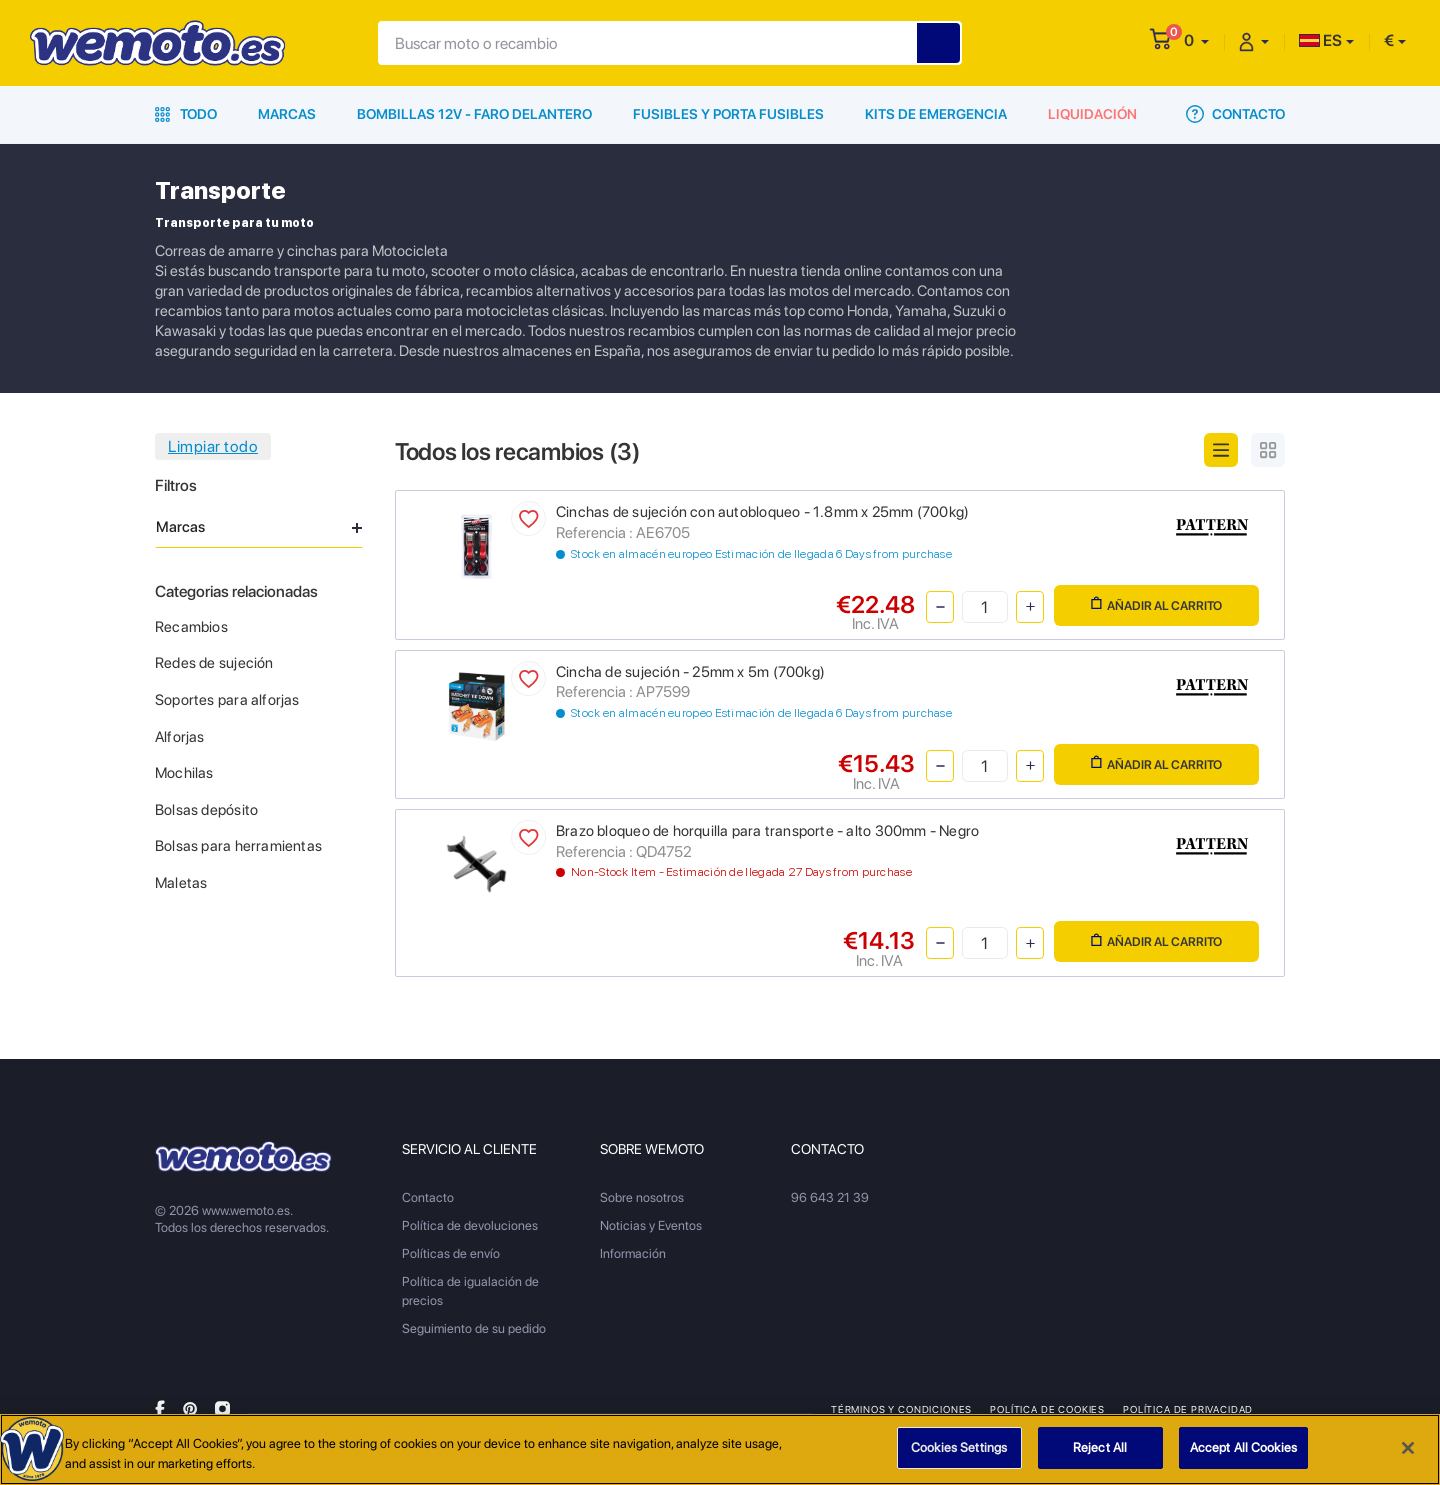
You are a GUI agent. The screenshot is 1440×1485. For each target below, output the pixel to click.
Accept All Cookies (1243, 1447)
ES (1320, 40)
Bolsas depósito (206, 810)
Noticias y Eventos (651, 1225)
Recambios (191, 627)
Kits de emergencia (936, 114)
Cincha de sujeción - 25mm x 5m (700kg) (690, 672)
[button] (1196, 40)
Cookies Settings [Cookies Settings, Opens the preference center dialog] (959, 1447)
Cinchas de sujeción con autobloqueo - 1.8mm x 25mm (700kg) (762, 512)
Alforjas (180, 737)
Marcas (287, 114)
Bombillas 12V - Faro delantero (474, 114)
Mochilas (184, 773)
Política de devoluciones (470, 1225)
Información (633, 1253)
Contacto (1235, 114)
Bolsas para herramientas (238, 846)
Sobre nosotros (642, 1197)
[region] (720, 1449)
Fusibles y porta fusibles (728, 114)
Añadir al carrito (1156, 604)
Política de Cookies (1047, 1409)
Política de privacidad (1188, 1409)
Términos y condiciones (901, 1409)
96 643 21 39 (830, 1197)
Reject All (1100, 1447)
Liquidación (1092, 114)
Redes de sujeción (214, 663)
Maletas (181, 883)
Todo (186, 114)
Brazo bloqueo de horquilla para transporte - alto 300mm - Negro (767, 831)
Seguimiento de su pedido (474, 1328)
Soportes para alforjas (227, 700)
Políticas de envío (451, 1253)
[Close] (1408, 1448)
